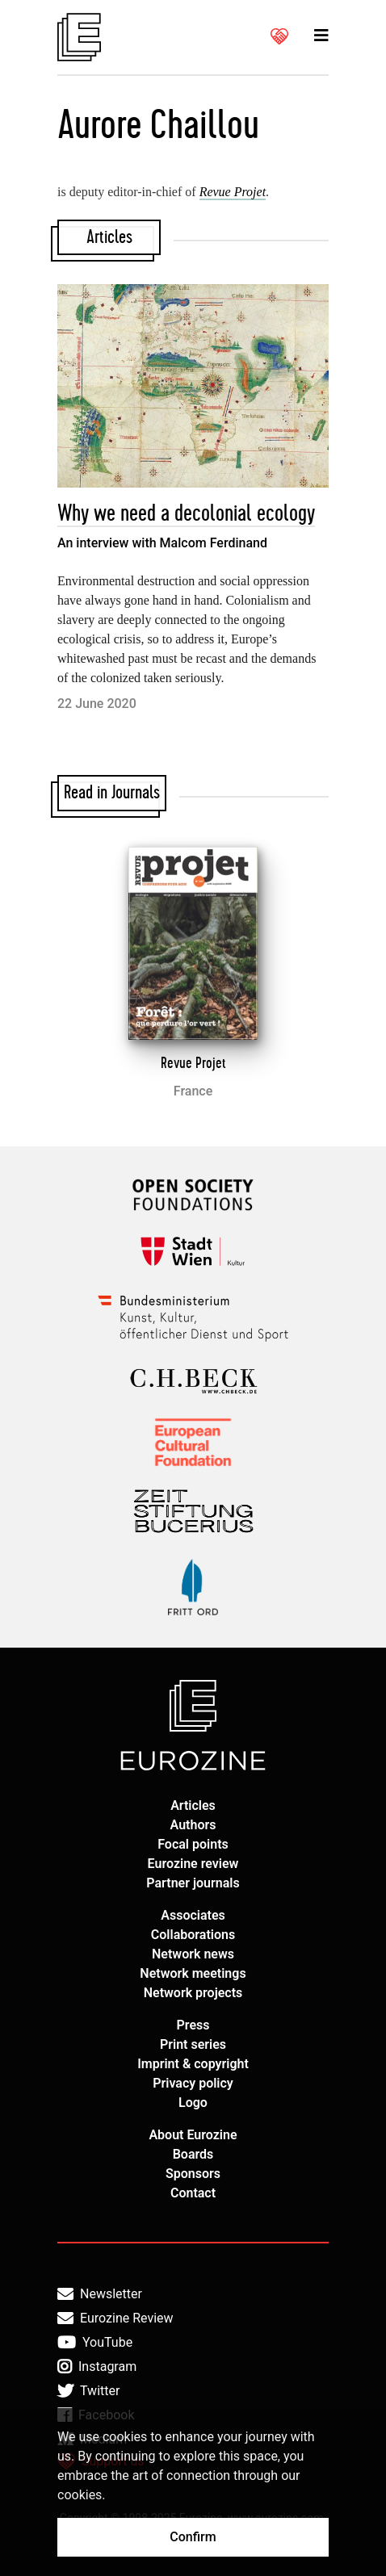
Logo (193, 2102)
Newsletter (99, 2294)
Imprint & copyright (193, 2063)
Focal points (193, 1844)
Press (193, 2025)
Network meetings (192, 1973)
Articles (193, 1805)
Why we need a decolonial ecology (186, 514)
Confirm (193, 2537)
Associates (193, 1915)
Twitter (88, 2391)
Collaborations (193, 1934)
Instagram (96, 2367)
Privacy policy (193, 2083)
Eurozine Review (115, 2318)
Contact (193, 2193)
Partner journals (192, 1883)
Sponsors (193, 2173)
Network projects (193, 1992)
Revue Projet (193, 1063)
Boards (193, 2154)
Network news (193, 1954)
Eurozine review (193, 1863)
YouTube (94, 2343)
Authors (193, 1825)
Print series (193, 2044)
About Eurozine (193, 2134)
